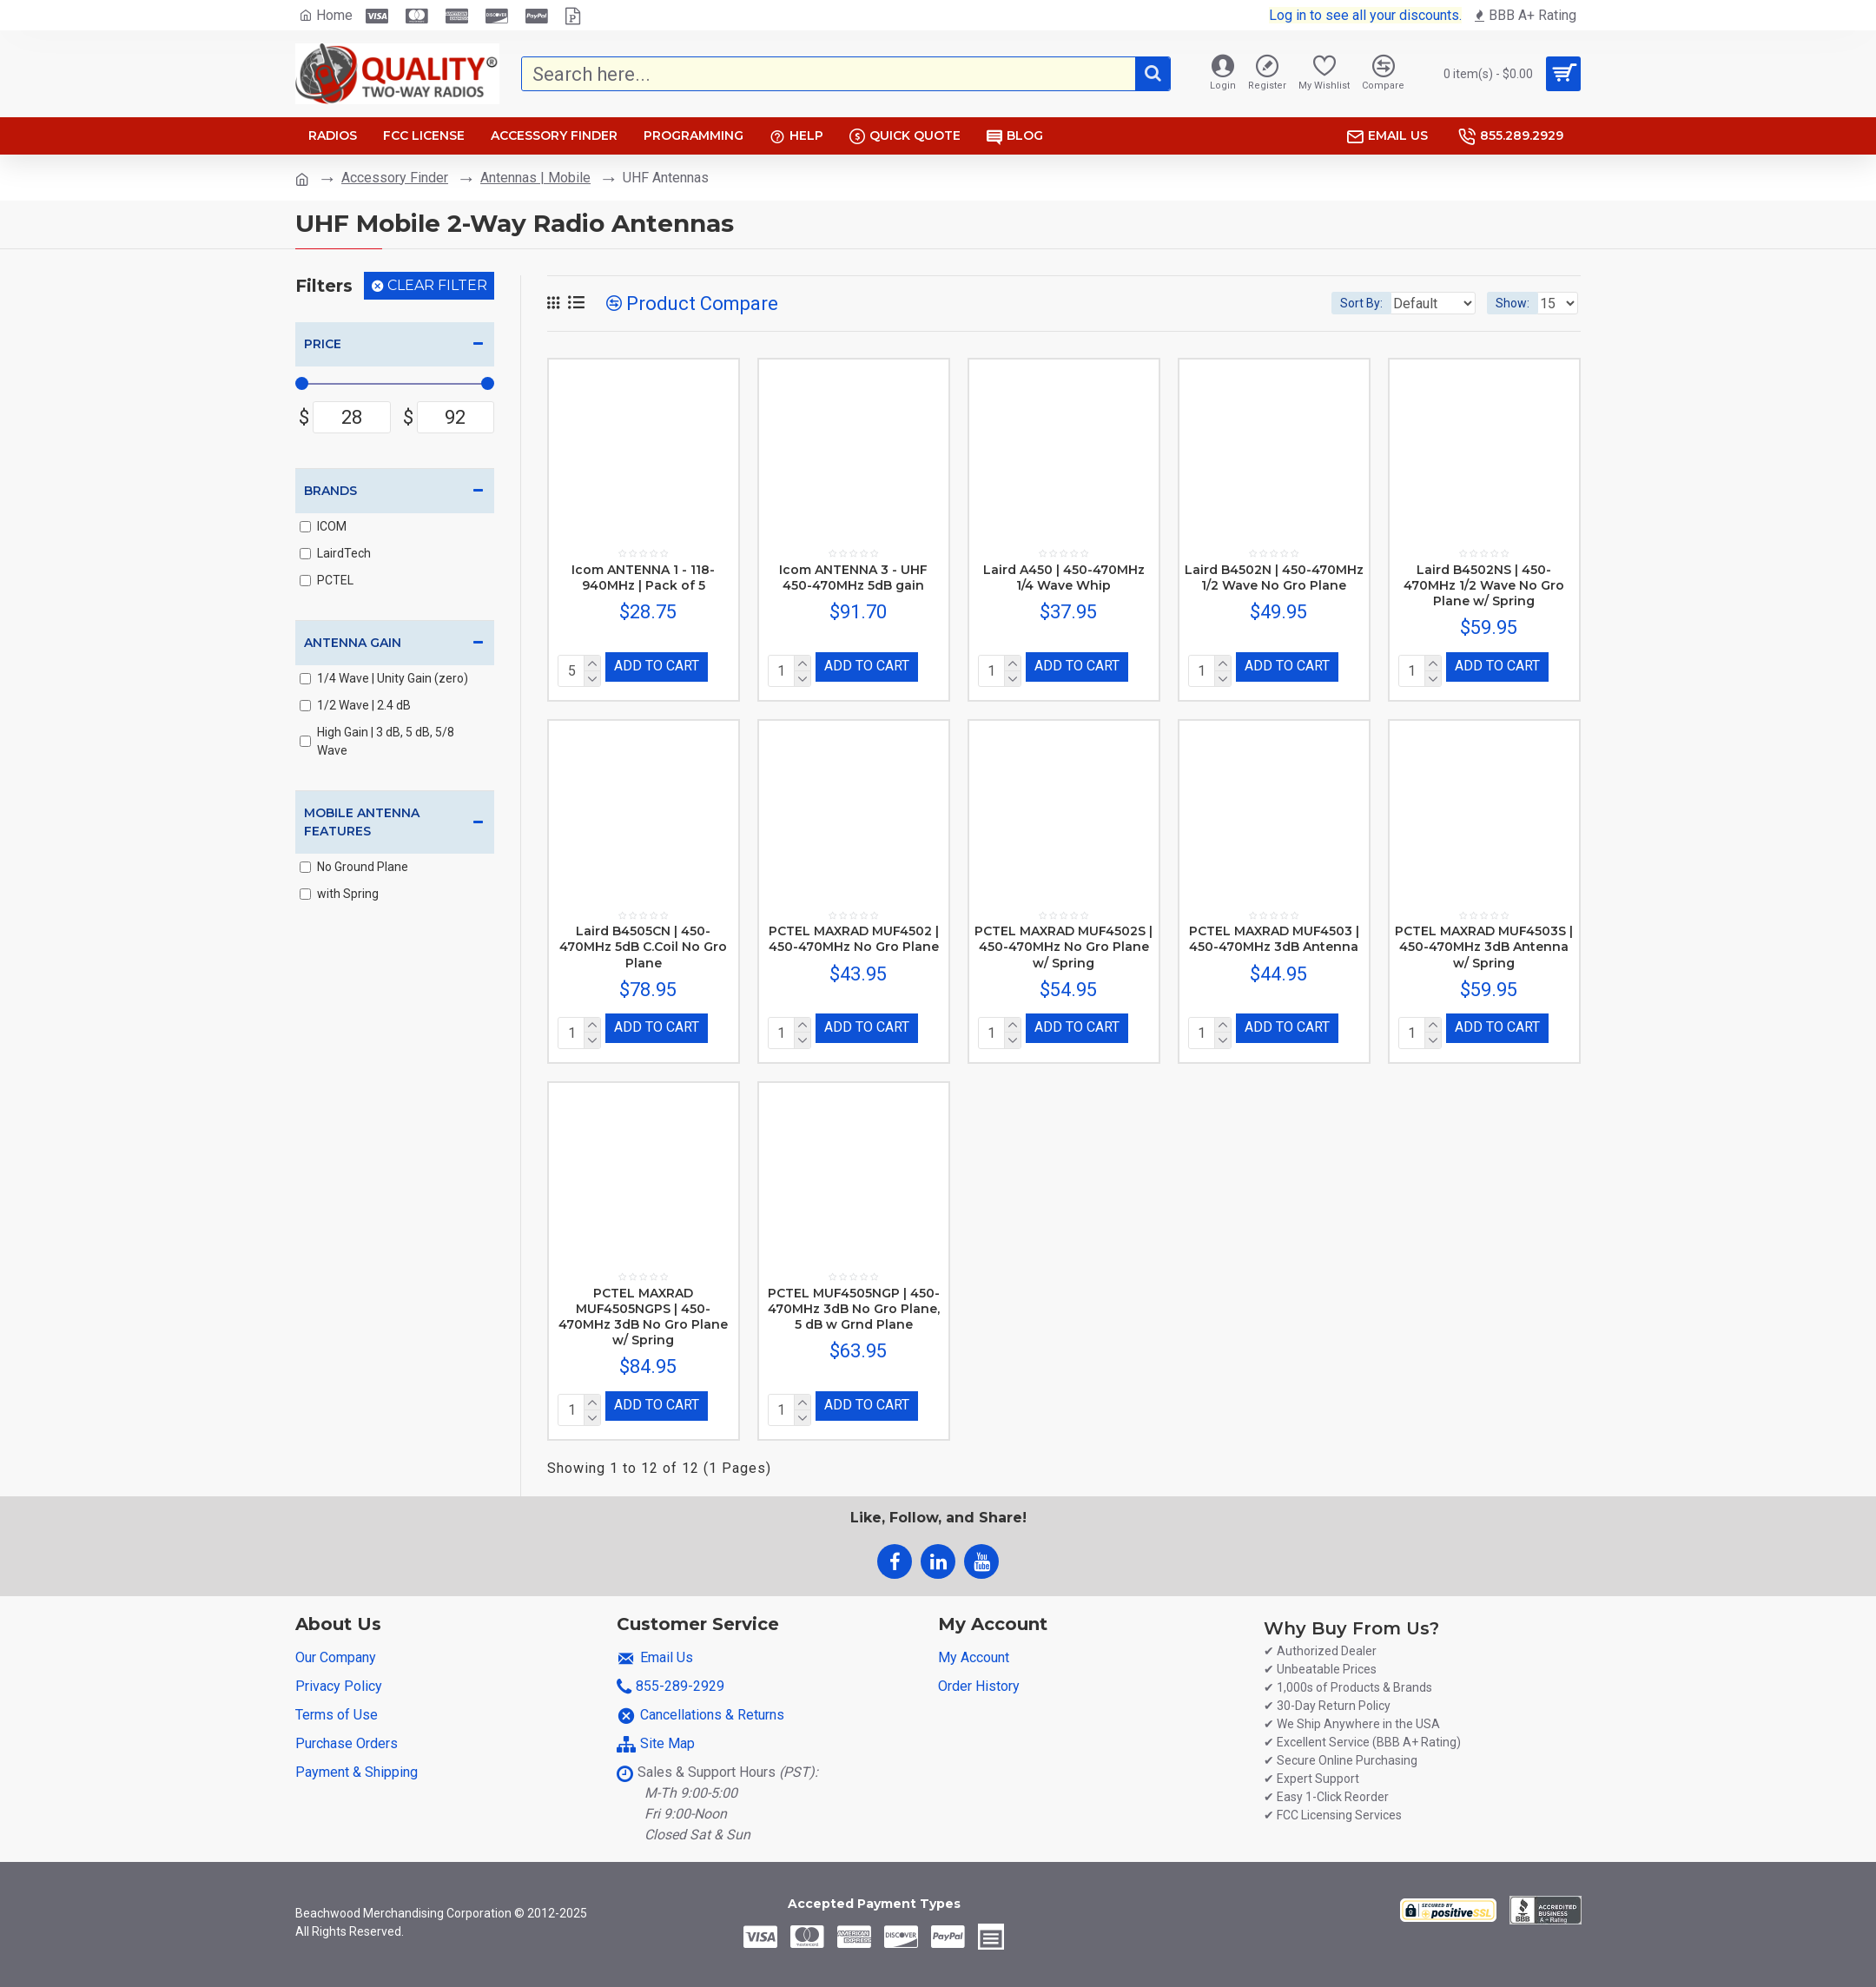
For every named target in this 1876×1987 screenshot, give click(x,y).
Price (322, 344)
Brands (330, 490)
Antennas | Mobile (535, 177)
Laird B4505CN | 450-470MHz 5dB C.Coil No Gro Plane (643, 943)
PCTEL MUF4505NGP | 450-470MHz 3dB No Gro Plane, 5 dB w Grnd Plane (854, 1301)
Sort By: (1348, 303)
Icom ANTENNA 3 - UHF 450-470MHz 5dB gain (853, 577)
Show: (1518, 303)
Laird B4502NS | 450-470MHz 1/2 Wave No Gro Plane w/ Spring (1484, 585)
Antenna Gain (352, 642)
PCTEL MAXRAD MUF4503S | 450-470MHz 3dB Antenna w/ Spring (1484, 943)
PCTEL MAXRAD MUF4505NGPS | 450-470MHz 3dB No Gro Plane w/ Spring (643, 1310)
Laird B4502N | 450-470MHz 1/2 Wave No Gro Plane (1274, 577)
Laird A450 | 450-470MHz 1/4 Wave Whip (1064, 577)
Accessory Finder (394, 177)
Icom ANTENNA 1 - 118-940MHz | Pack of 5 (643, 577)
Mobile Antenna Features (361, 822)
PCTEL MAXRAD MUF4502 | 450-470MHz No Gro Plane (854, 935)
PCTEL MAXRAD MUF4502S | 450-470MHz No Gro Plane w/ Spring (1063, 943)
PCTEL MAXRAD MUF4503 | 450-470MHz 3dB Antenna (1274, 935)
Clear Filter (437, 285)
